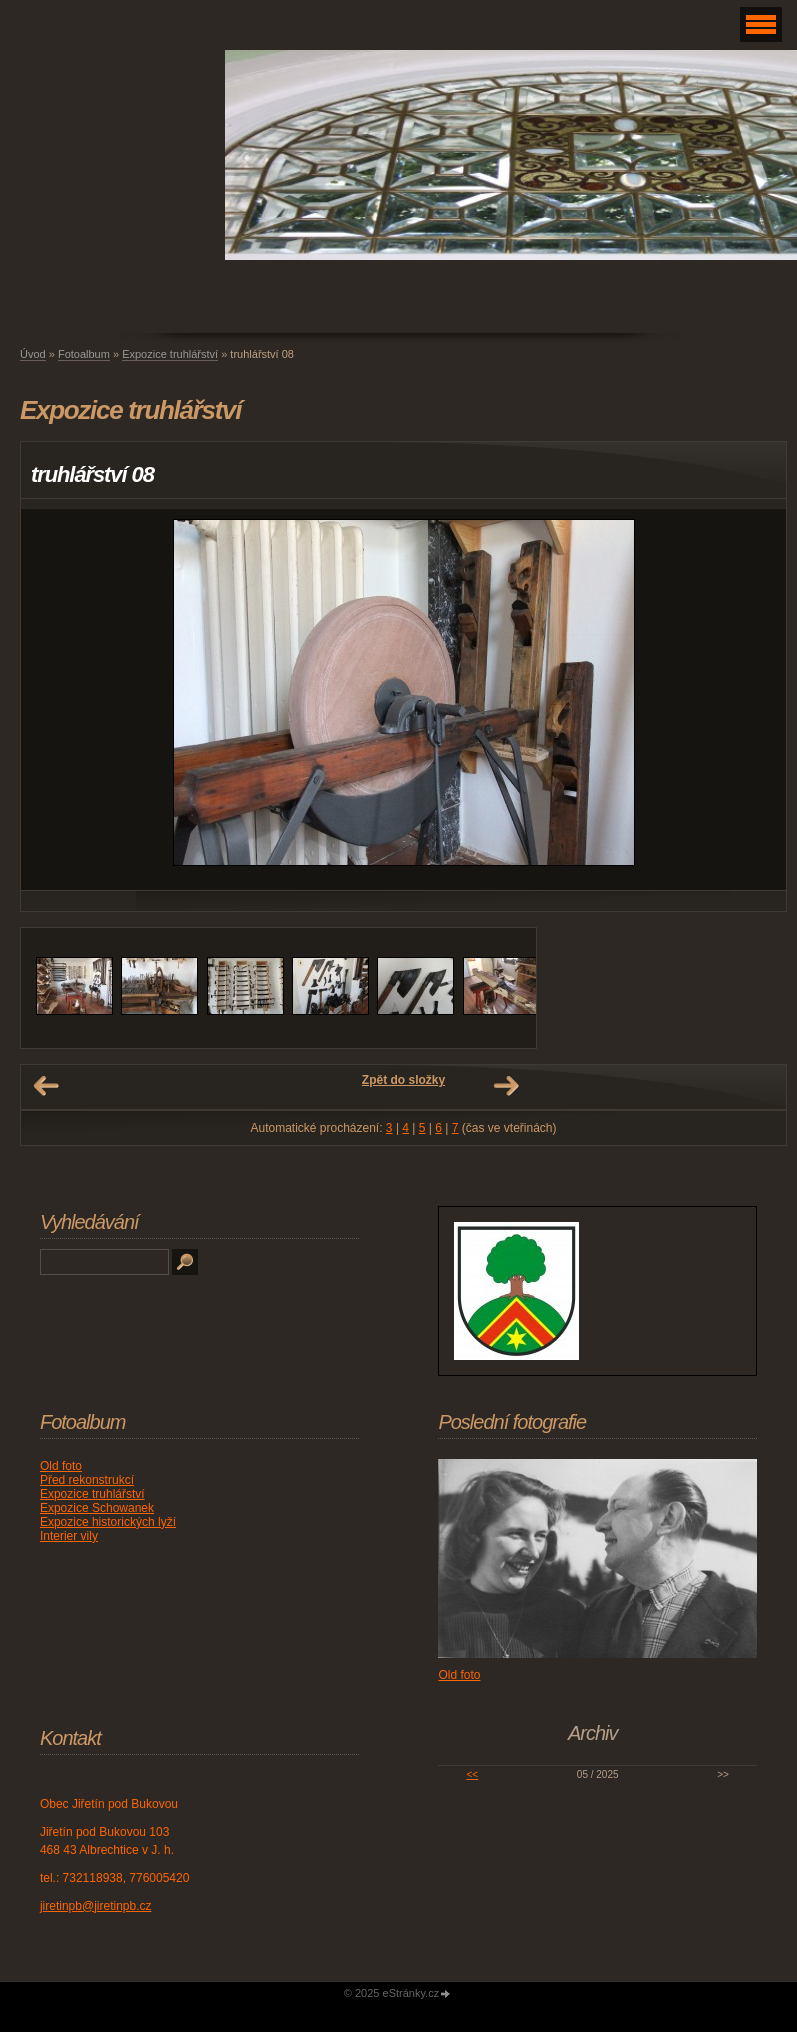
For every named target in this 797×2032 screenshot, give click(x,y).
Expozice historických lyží (108, 1522)
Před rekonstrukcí (87, 1480)
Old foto (61, 1466)
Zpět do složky (403, 1080)
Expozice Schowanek (97, 1508)
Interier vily (69, 1536)
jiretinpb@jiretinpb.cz (96, 1906)
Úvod (33, 354)
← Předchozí (46, 1086)
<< (472, 1774)
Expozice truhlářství (170, 354)
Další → (506, 1086)
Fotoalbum (84, 354)
